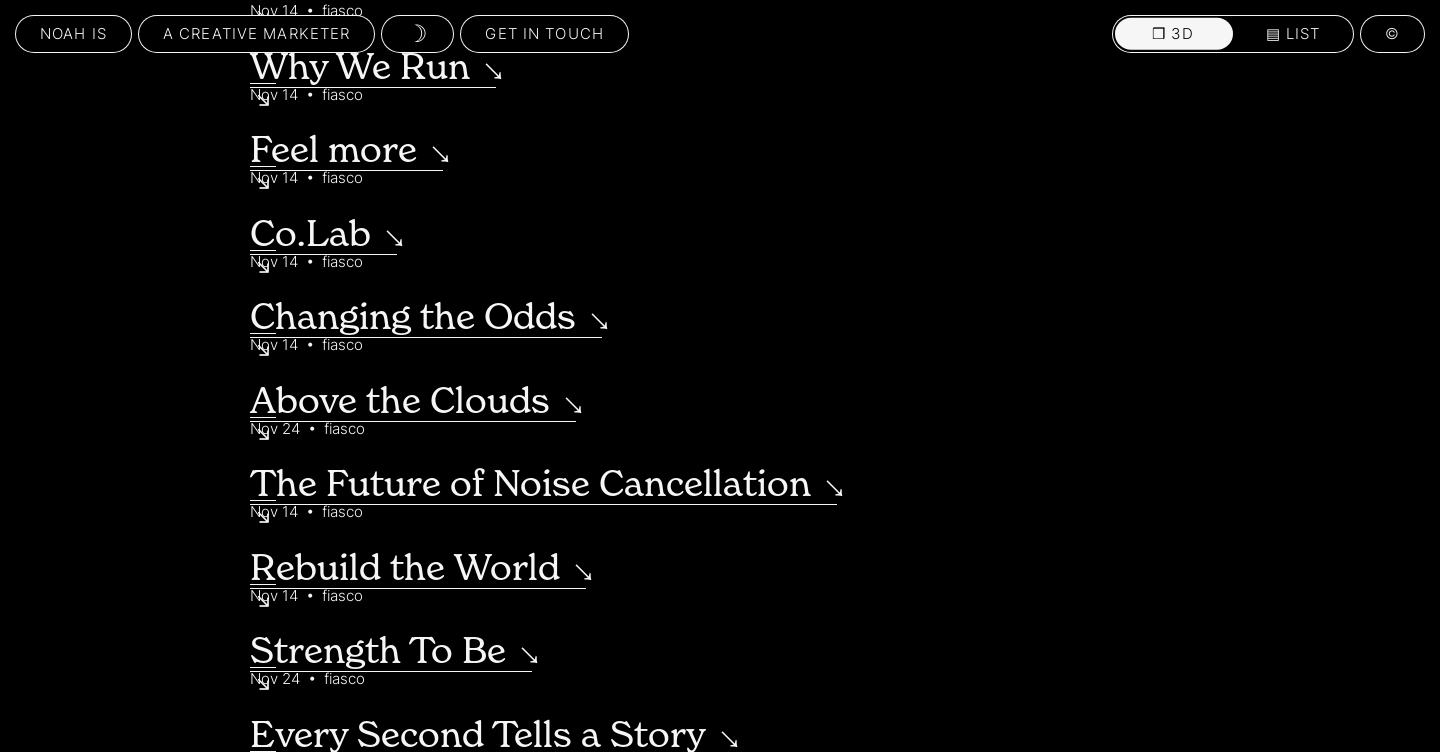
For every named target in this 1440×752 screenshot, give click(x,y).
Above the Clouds (400, 400)
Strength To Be (378, 650)
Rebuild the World (405, 567)
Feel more (333, 149)
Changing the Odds (413, 316)
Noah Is (73, 33)
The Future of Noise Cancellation (530, 483)
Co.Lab (310, 233)
